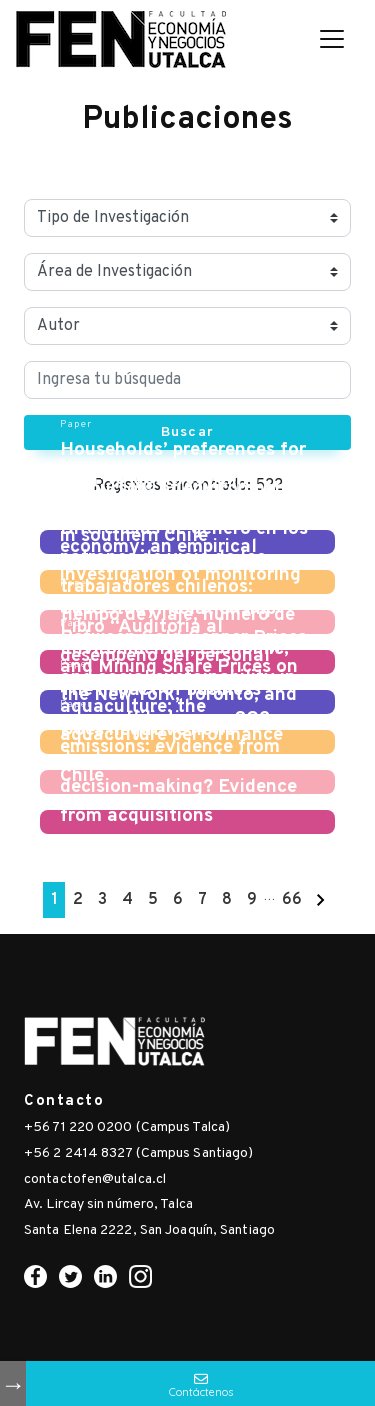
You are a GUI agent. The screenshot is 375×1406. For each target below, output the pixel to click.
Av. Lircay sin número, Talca (108, 1204)
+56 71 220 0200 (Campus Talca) (127, 1127)
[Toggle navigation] (332, 39)
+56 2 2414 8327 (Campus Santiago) (138, 1153)
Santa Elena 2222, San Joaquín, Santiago (149, 1230)
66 (292, 900)
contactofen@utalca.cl (95, 1179)
